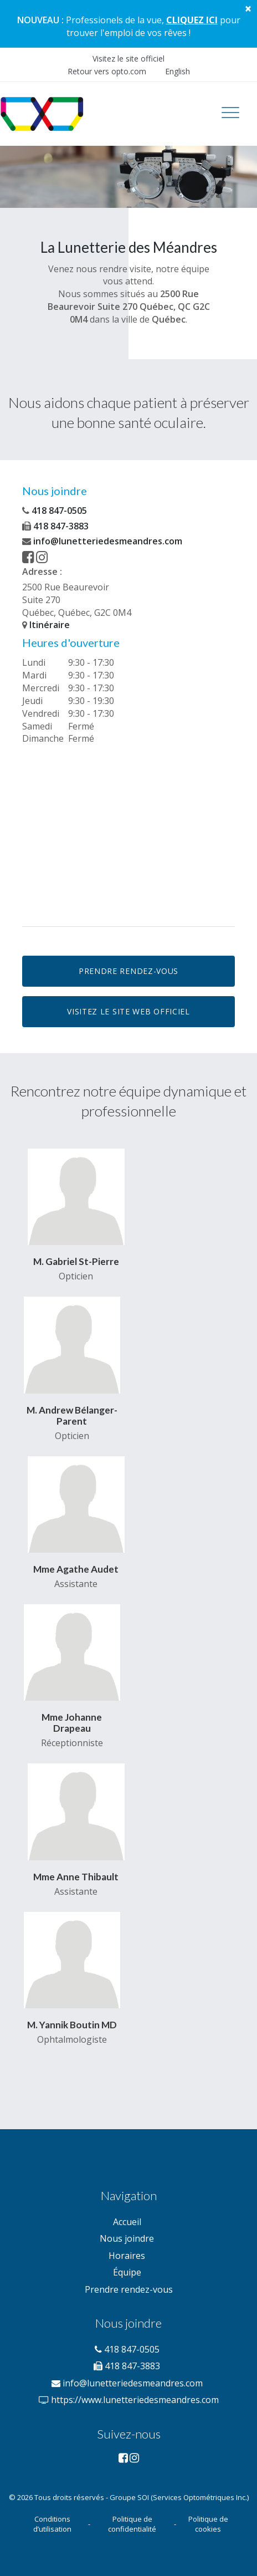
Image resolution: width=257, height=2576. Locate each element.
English (177, 71)
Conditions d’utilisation (52, 2524)
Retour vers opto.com (107, 71)
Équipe (127, 2272)
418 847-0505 (54, 510)
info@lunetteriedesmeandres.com (102, 541)
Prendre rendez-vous (129, 2289)
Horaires (127, 2255)
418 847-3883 (55, 526)
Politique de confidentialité (132, 2524)
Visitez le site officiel (128, 58)
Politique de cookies (208, 2524)
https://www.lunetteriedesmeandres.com (128, 2400)
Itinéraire (46, 625)
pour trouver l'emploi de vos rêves (153, 26)
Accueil (127, 2222)
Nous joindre (127, 2238)
